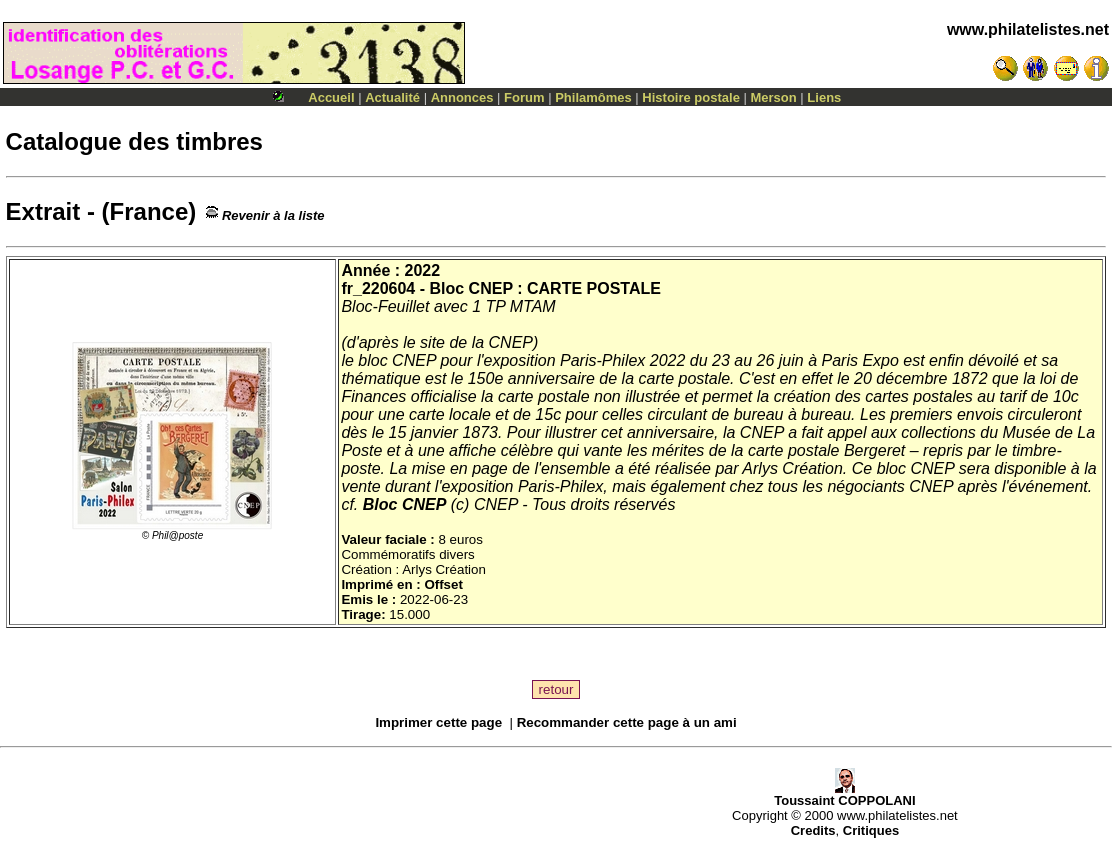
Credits (813, 830)
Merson (774, 97)
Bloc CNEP (405, 504)
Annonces (462, 97)
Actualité (392, 97)
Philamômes (593, 97)
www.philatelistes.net (1028, 29)
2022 (423, 270)
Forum (524, 97)
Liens (824, 97)
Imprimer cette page (438, 722)
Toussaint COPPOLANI (844, 794)
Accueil (331, 97)
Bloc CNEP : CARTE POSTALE (544, 288)
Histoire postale (691, 97)
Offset (443, 584)
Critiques (871, 830)
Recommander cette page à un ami (627, 722)
